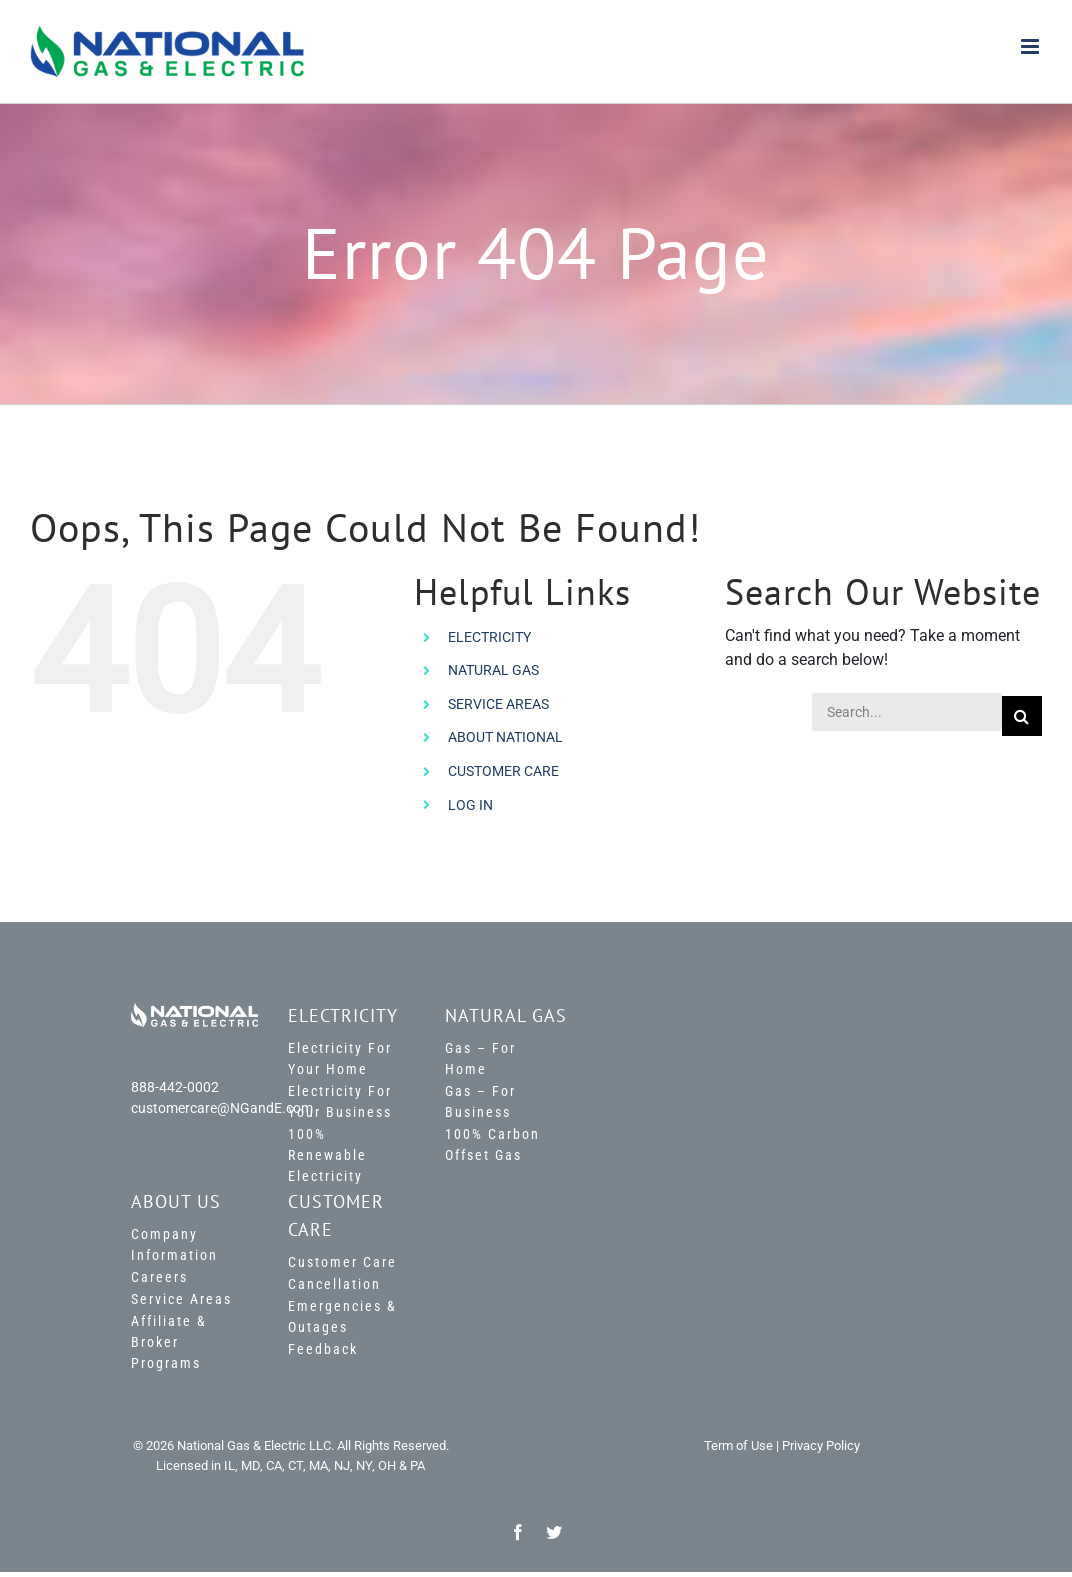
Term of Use (738, 1445)
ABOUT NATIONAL (505, 737)
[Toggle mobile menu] (1031, 46)
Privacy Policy (821, 1445)
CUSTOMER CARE (503, 771)
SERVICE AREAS (498, 704)
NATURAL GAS (493, 670)
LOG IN (470, 805)
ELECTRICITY (489, 637)
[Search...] (906, 712)
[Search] (1022, 716)
